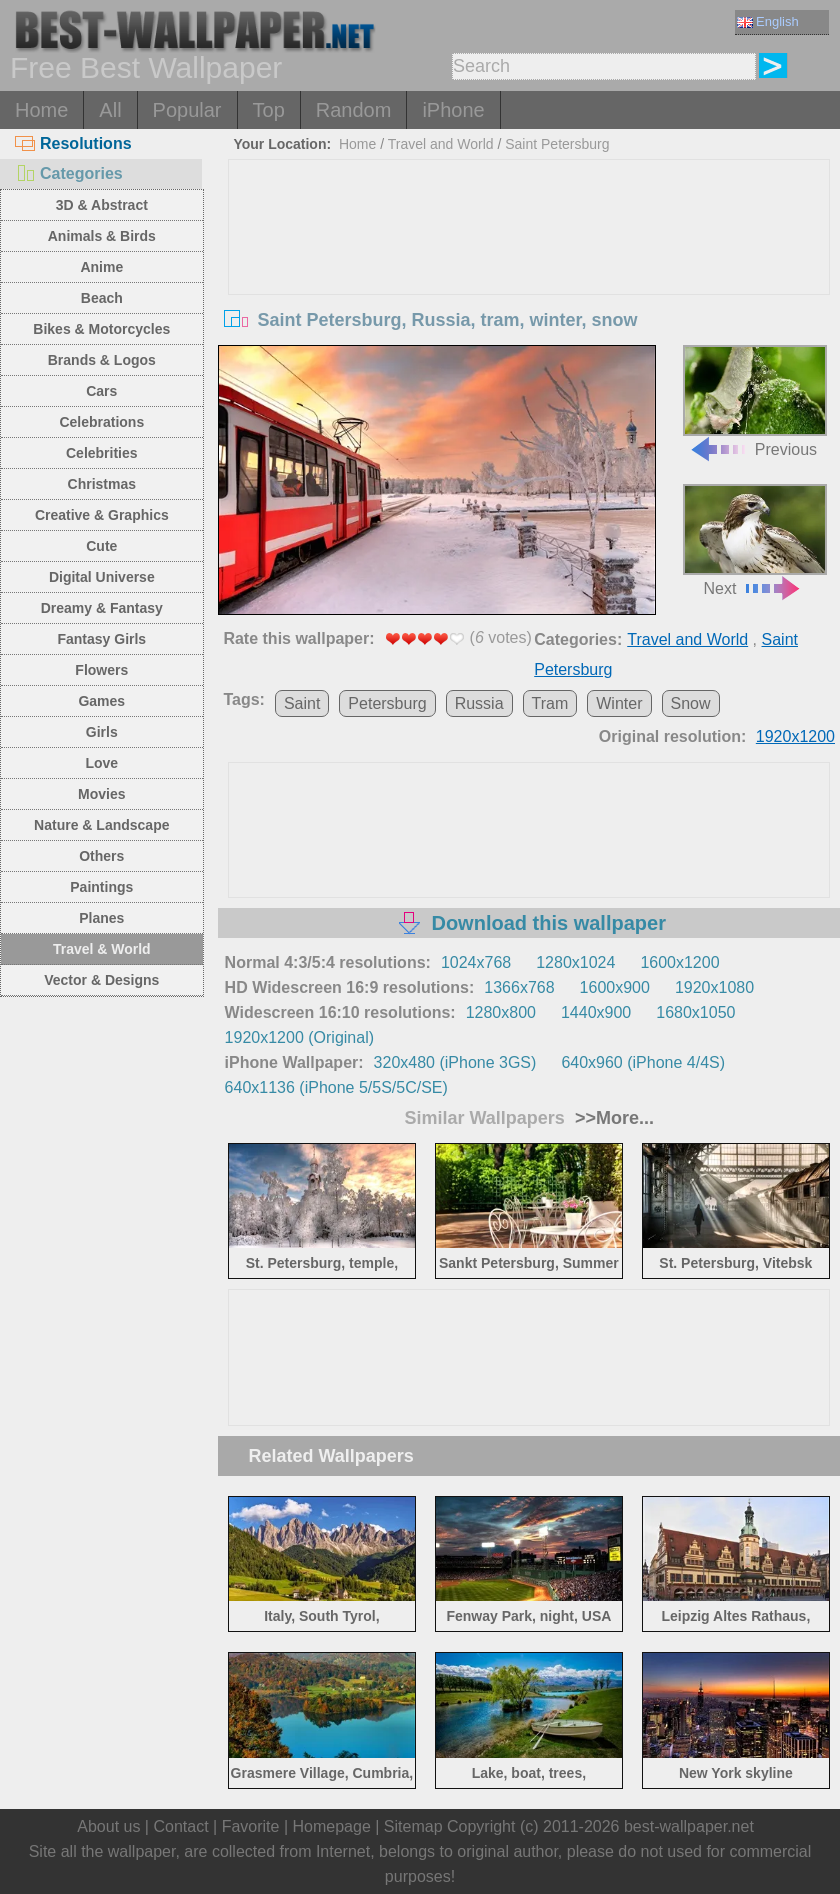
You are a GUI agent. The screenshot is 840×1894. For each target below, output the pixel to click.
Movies (101, 794)
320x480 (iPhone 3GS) (455, 1062)
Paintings (101, 887)
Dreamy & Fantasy (102, 608)
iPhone (453, 110)
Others (101, 856)
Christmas (102, 484)
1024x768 (476, 962)
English (768, 21)
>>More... (612, 1118)
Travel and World (441, 144)
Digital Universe (102, 577)
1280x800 (501, 1012)
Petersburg (387, 703)
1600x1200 (679, 962)
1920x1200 (795, 736)
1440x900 (596, 1012)
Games (101, 701)
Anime (101, 267)
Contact (180, 1826)
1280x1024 (575, 962)
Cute (101, 546)
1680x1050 (695, 1012)
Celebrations (101, 422)
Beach (102, 298)
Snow (691, 703)
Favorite (251, 1826)
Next (754, 540)
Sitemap (413, 1826)
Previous (754, 401)
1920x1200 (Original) (299, 1037)
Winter (619, 703)
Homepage (332, 1826)
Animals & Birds (102, 236)
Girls (102, 732)
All (110, 110)
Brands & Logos (102, 360)
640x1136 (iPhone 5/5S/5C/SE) (336, 1087)
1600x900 (615, 987)
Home (41, 110)
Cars (101, 391)
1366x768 (519, 987)
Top (269, 110)
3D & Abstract (102, 205)
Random (354, 110)
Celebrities (102, 453)
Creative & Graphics (102, 515)
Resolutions (73, 143)
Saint (302, 703)
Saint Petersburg (557, 144)
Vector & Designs (101, 980)
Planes (101, 918)
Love (101, 763)
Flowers (101, 670)
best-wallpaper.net (689, 1826)
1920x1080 (714, 987)
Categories (69, 173)
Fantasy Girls (101, 639)
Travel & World (102, 949)
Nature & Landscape (101, 825)
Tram (550, 703)
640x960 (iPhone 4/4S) (643, 1062)
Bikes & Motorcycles (101, 329)
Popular (187, 110)
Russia (479, 703)
